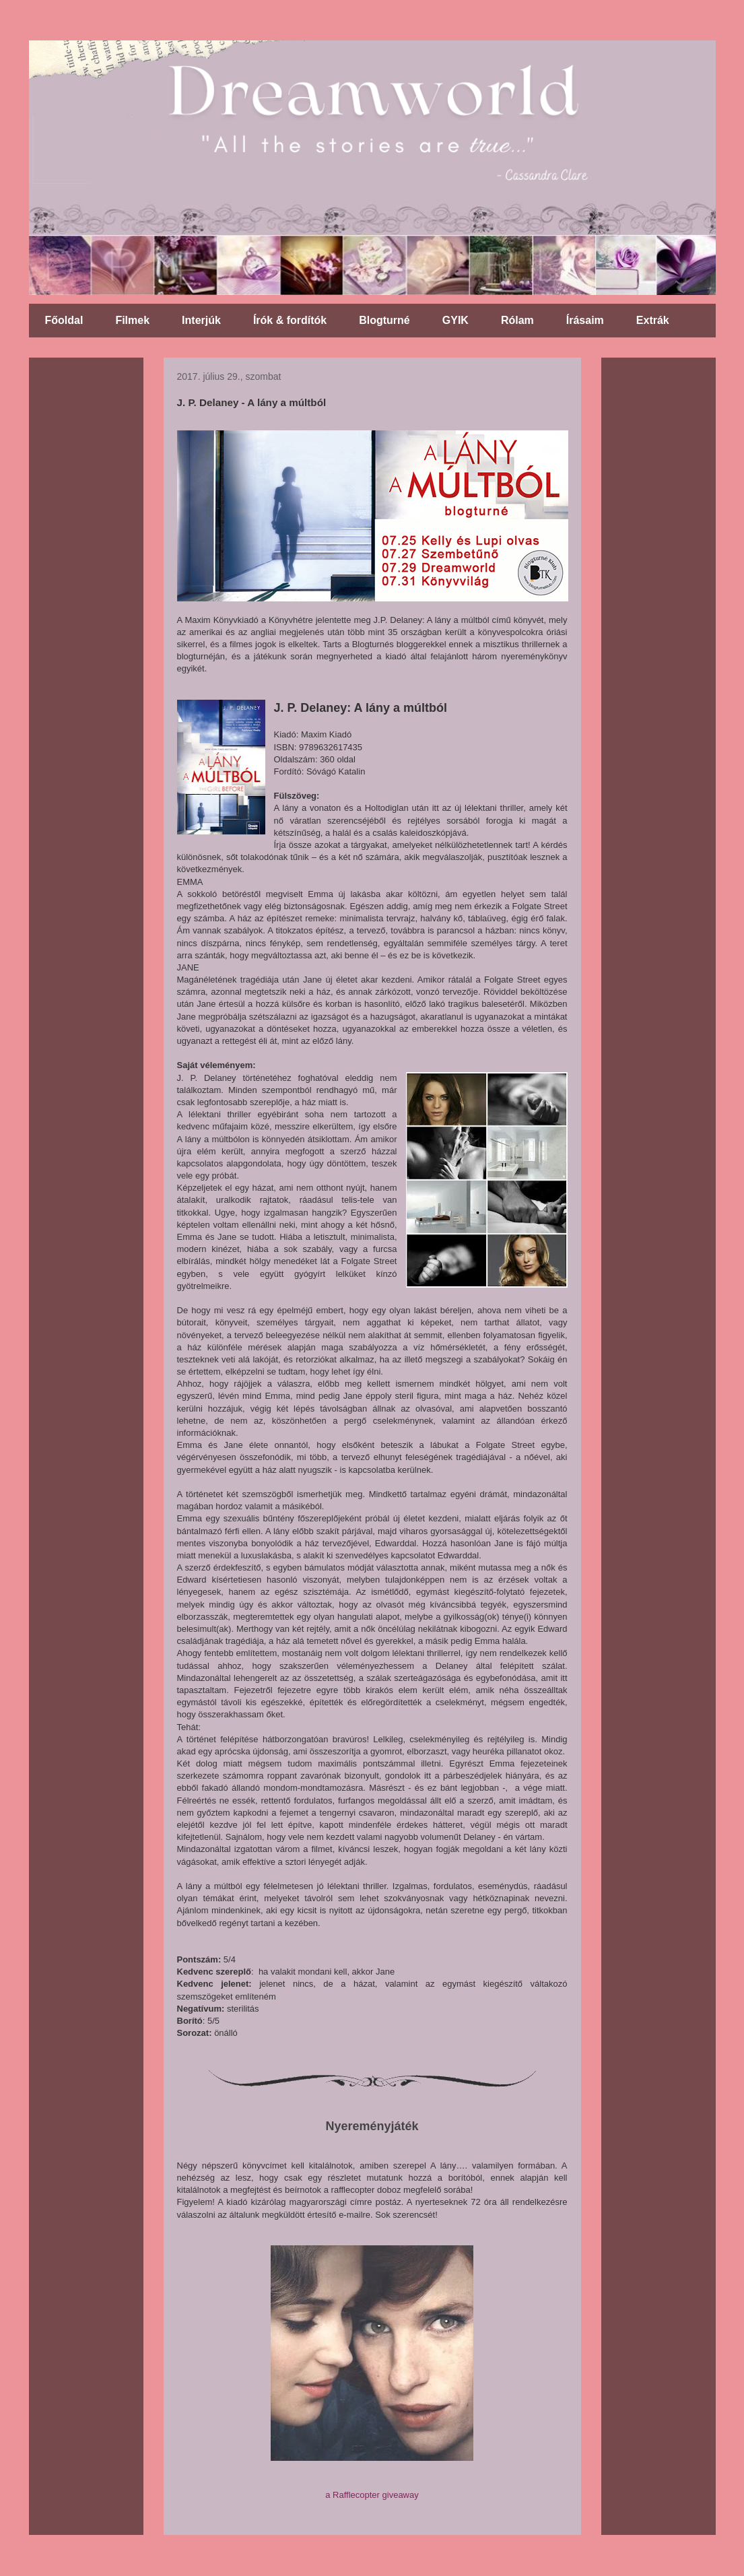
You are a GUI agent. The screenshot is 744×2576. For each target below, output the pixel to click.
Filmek (132, 320)
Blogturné (384, 320)
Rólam (517, 320)
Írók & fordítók (290, 320)
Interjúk (201, 320)
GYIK (455, 320)
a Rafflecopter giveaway (372, 2495)
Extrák (652, 320)
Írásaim (585, 320)
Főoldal (64, 320)
